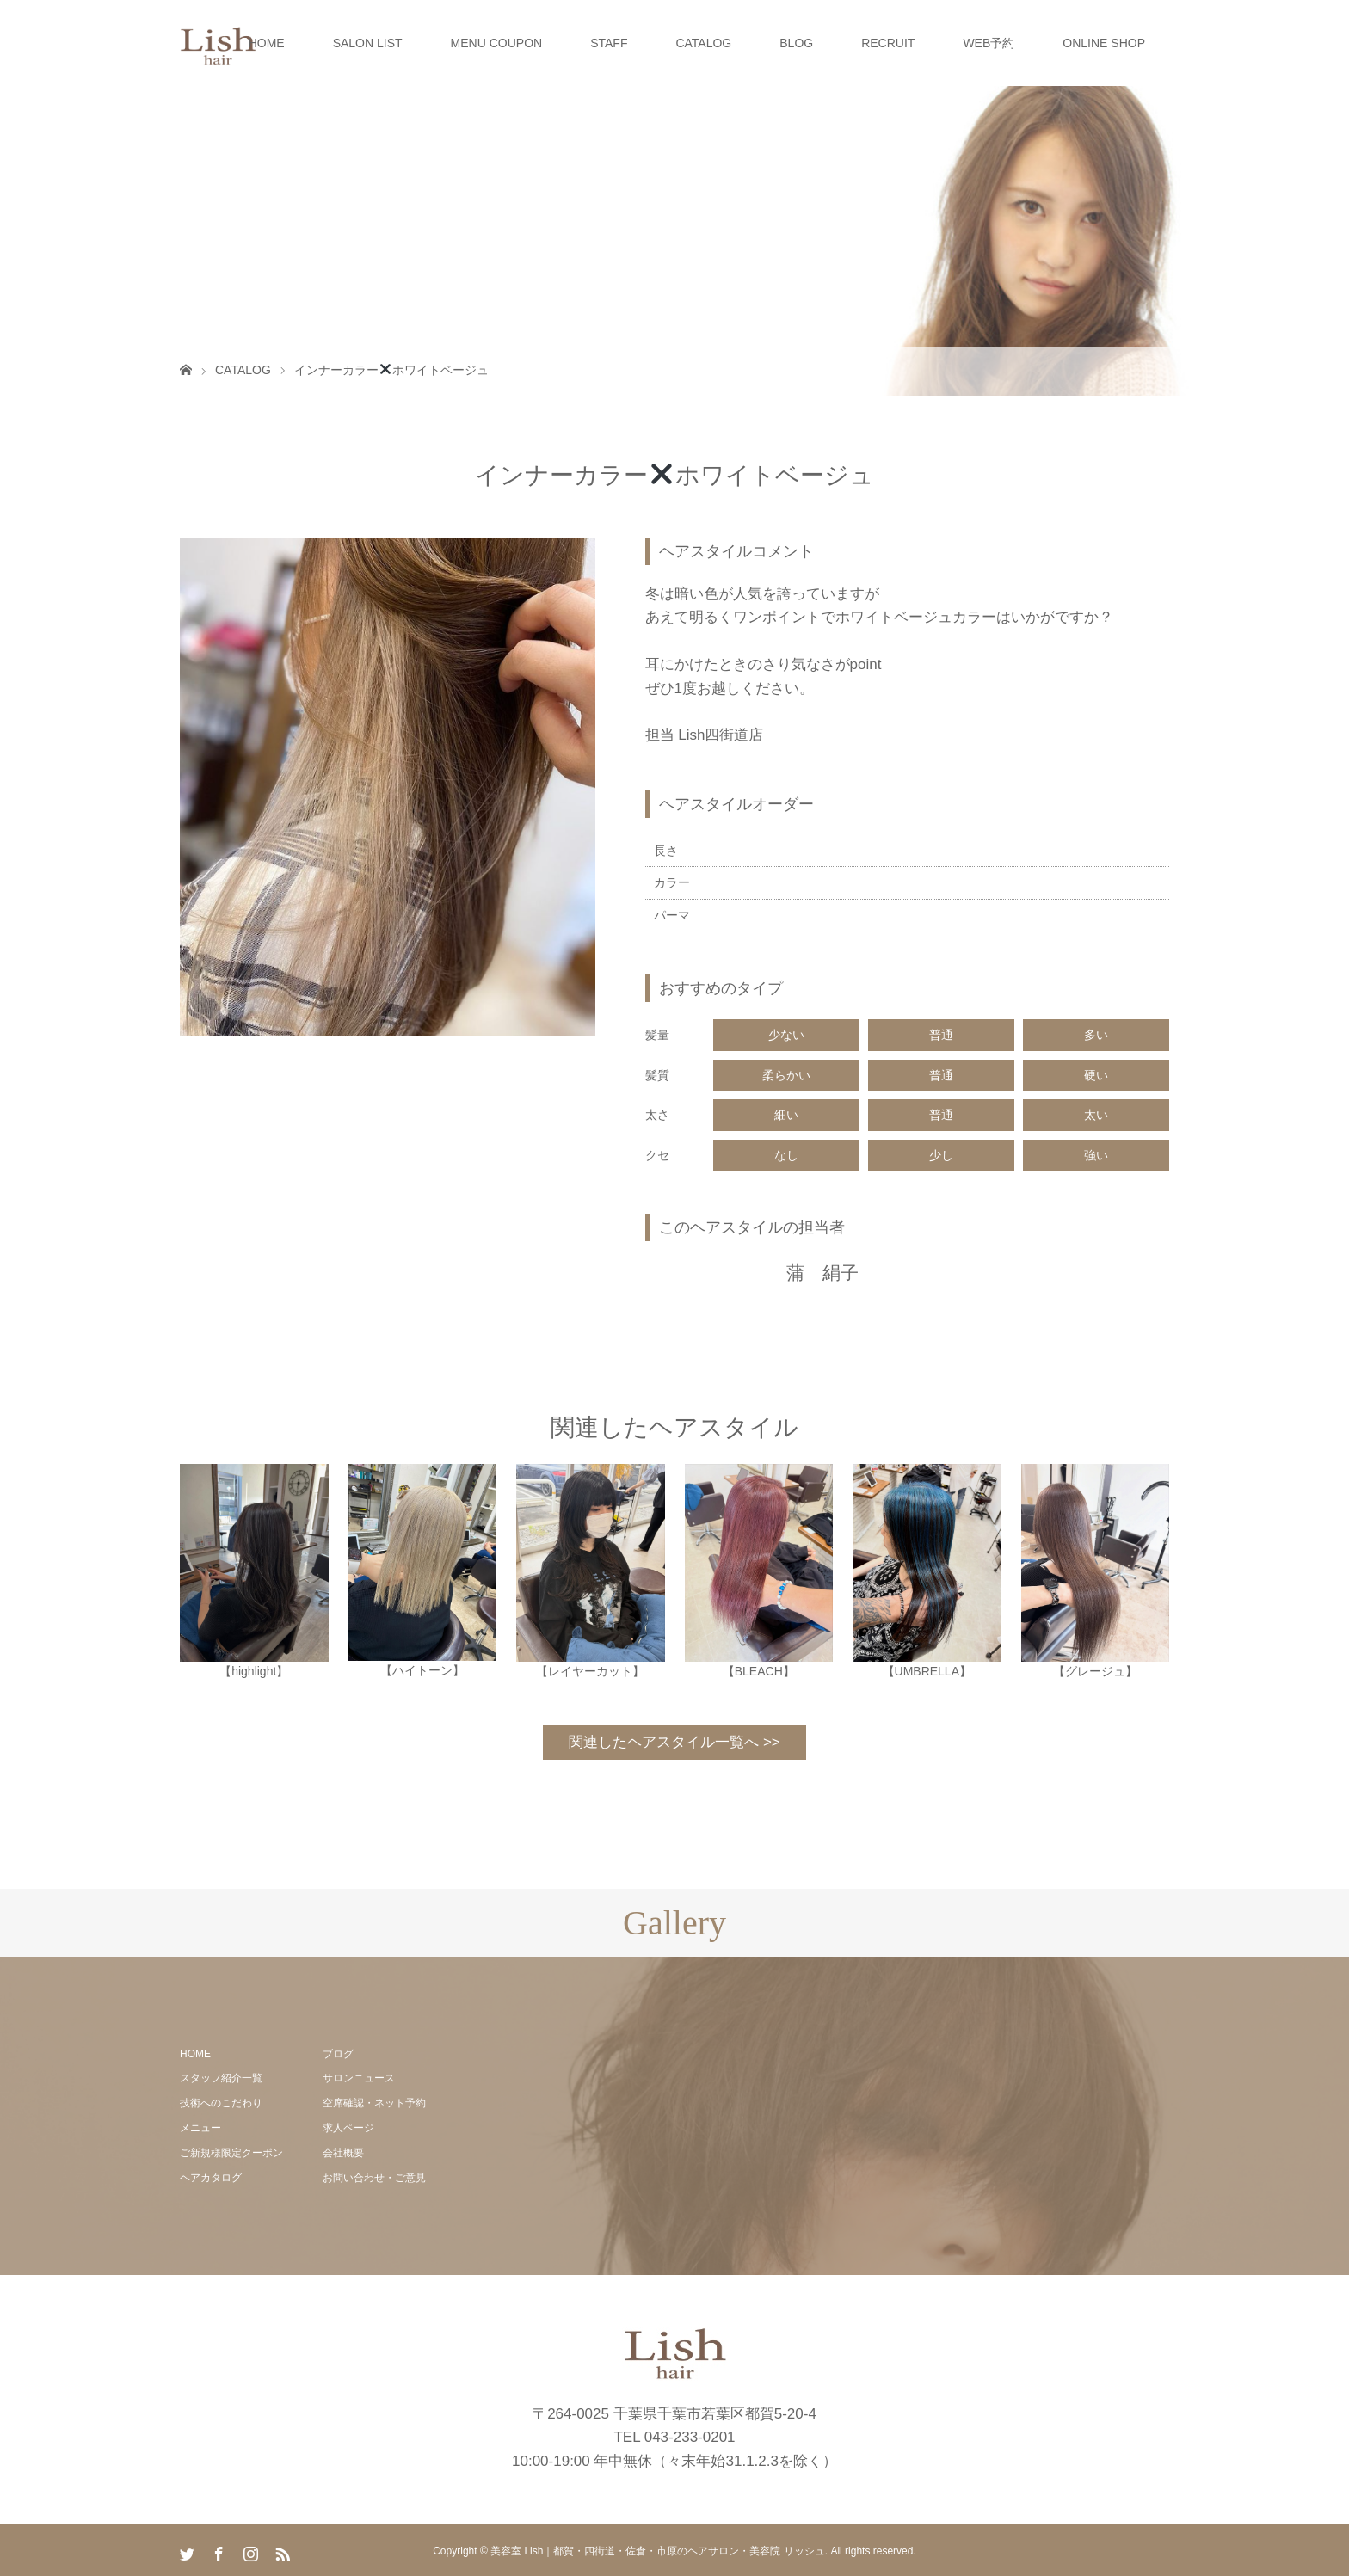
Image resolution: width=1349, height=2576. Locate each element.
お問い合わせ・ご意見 (374, 2178)
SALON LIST (368, 43)
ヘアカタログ (211, 2178)
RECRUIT (888, 43)
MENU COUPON (497, 43)
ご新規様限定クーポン (231, 2153)
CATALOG (703, 43)
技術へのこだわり (221, 2103)
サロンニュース (359, 2078)
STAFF (608, 43)
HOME (267, 43)
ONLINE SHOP (1104, 43)
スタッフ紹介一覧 (221, 2078)
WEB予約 (988, 43)
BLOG (796, 43)
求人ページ (348, 2128)
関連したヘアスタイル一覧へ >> (674, 1742)
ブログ (338, 2054)
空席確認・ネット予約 (374, 2103)
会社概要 (343, 2153)
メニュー (200, 2128)
